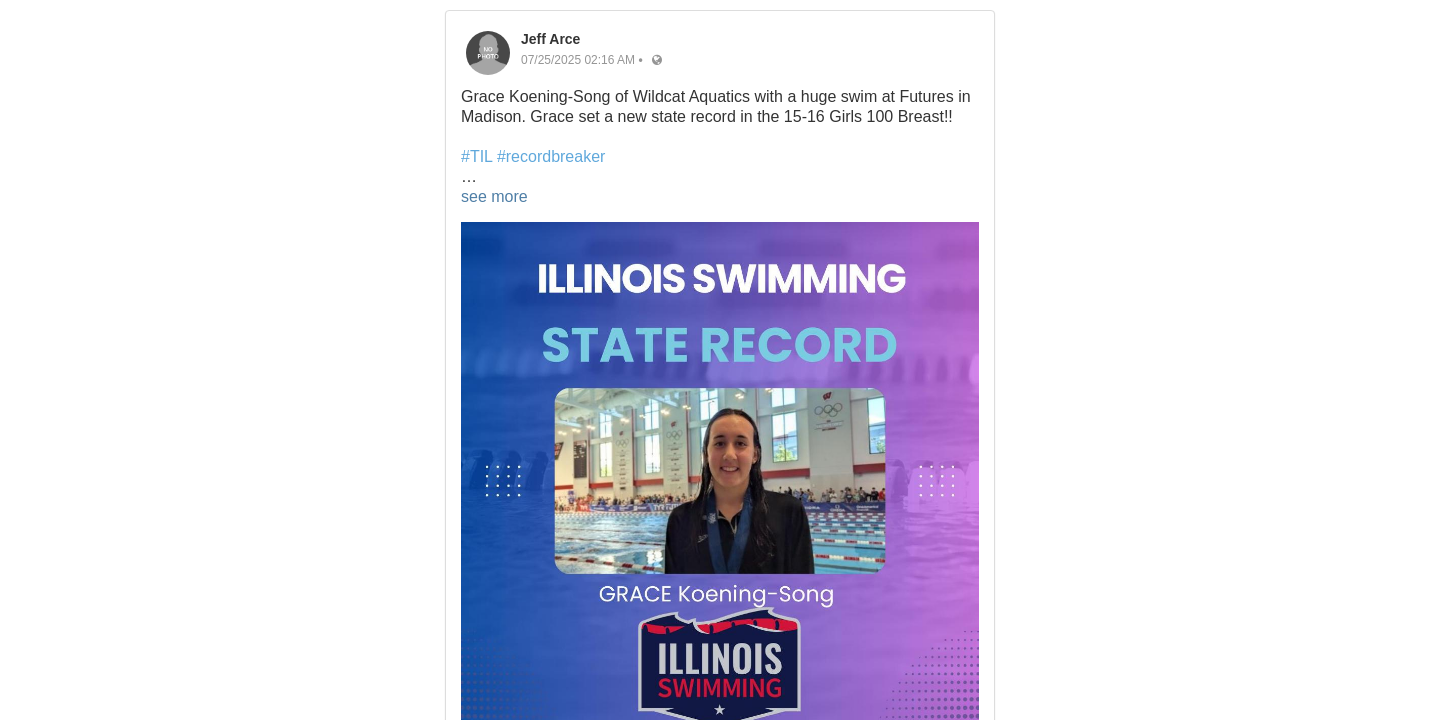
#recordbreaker (551, 156)
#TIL (476, 156)
